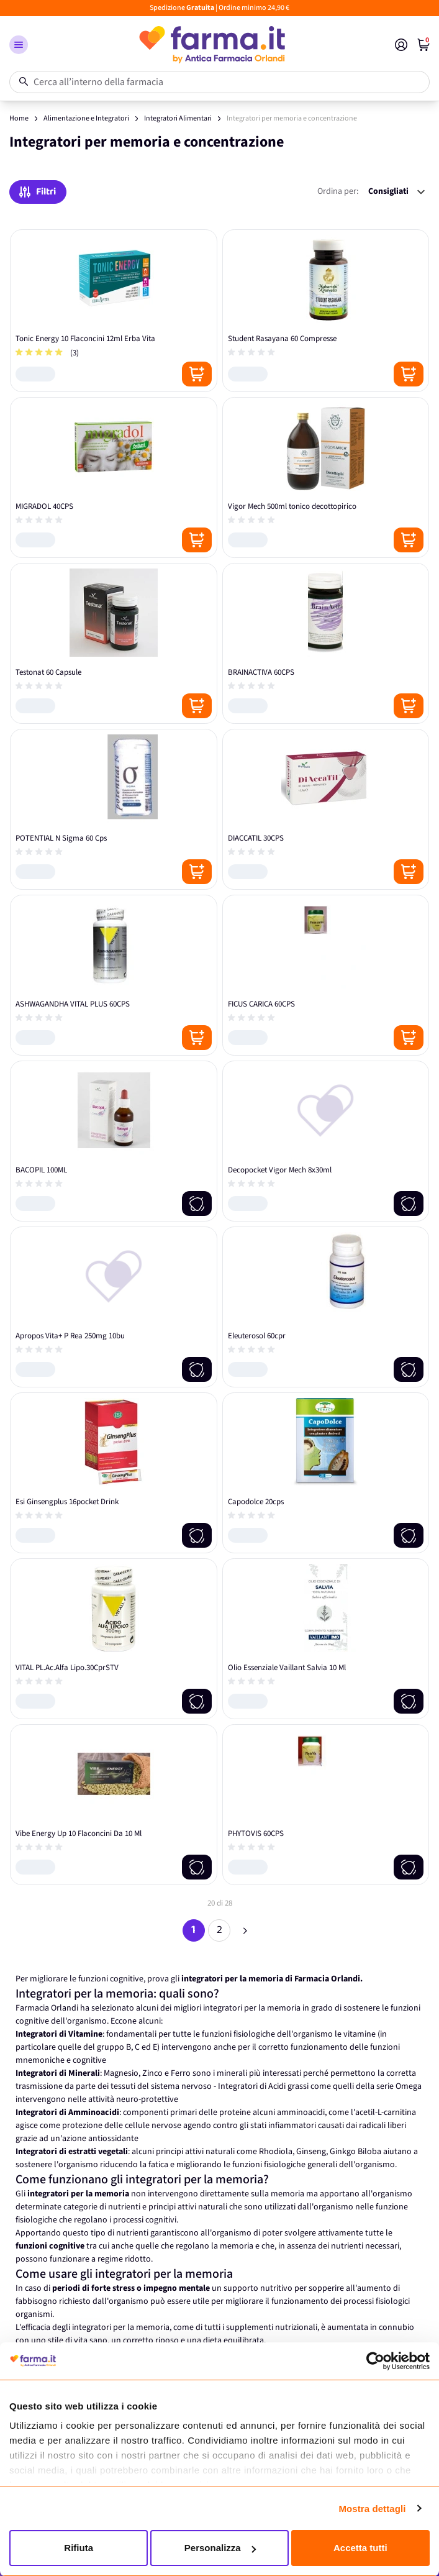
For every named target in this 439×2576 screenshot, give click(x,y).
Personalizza (220, 2547)
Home (19, 118)
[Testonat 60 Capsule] (114, 643)
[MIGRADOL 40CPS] (114, 477)
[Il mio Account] (401, 45)
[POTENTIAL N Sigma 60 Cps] (114, 809)
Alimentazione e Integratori (86, 118)
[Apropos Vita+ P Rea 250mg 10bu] (114, 1307)
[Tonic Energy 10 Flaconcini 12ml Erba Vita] (114, 310)
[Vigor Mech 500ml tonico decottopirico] (326, 477)
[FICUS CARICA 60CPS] (326, 975)
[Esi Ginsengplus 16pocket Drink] (114, 1473)
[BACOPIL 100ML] (114, 1141)
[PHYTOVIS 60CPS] (326, 1804)
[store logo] (211, 44)
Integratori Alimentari (178, 118)
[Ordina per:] (396, 191)
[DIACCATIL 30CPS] (326, 809)
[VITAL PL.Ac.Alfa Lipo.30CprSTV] (114, 1639)
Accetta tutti (360, 2547)
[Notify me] (197, 1203)
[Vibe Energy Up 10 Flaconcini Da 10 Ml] (114, 1804)
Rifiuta (78, 2547)
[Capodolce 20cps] (326, 1473)
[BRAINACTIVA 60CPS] (326, 643)
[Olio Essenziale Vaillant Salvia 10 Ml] (326, 1639)
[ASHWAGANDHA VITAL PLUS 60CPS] (114, 975)
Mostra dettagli (371, 2508)
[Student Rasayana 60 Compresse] (326, 310)
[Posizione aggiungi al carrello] (197, 374)
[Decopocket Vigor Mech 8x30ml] (326, 1141)
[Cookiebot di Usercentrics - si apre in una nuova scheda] (375, 2361)
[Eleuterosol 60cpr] (326, 1307)
